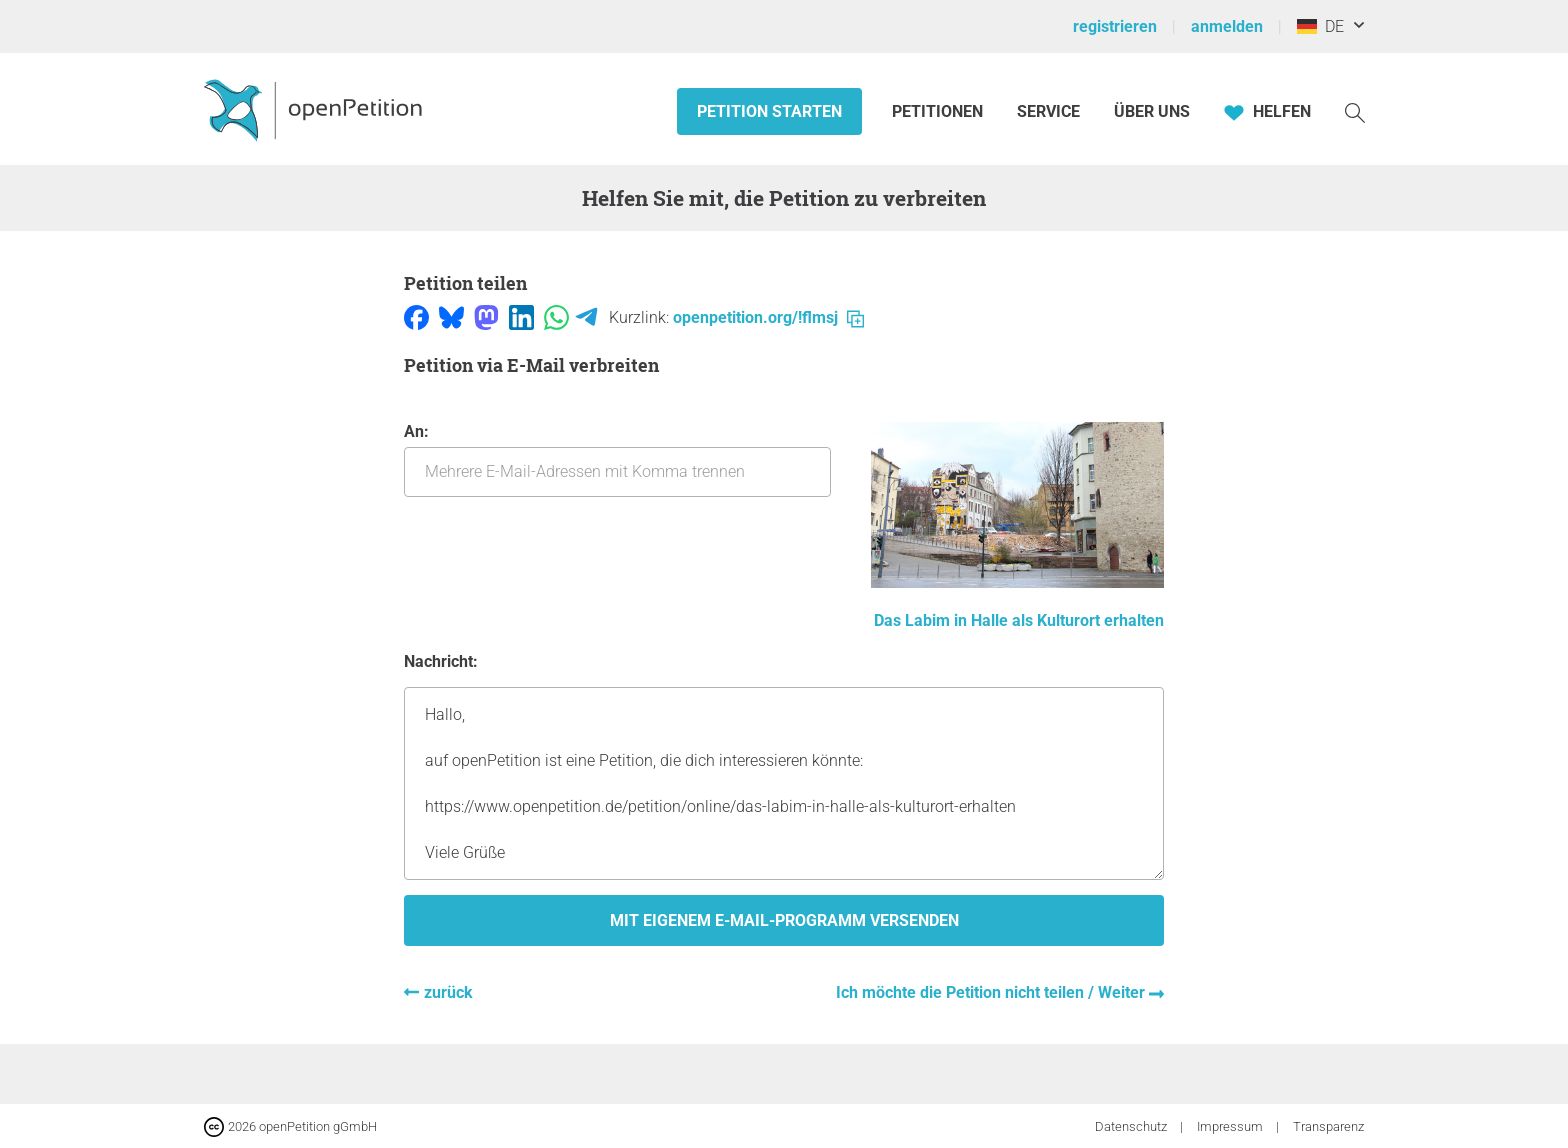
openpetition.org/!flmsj (768, 317)
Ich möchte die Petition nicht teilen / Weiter (992, 992)
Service (1048, 111)
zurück (448, 992)
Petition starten (769, 111)
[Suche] (1355, 111)
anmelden (1227, 26)
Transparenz (1328, 1126)
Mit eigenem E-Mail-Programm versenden (784, 920)
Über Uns (1152, 111)
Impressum (1231, 1126)
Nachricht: (441, 661)
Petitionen (939, 111)
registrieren (1115, 26)
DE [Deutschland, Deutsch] (1320, 26)
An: (617, 459)
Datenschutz (1132, 1126)
